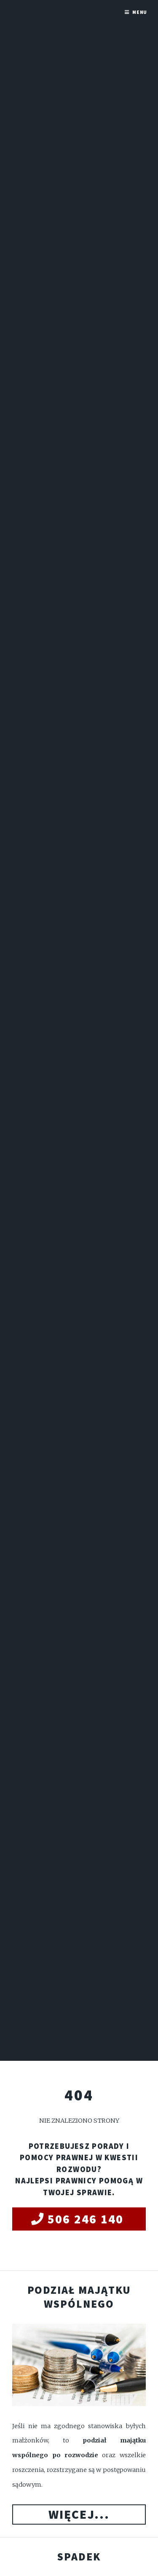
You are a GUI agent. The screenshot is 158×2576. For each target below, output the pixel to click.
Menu (139, 12)
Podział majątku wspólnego (79, 2297)
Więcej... (79, 2514)
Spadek (79, 2556)
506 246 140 (85, 2219)
